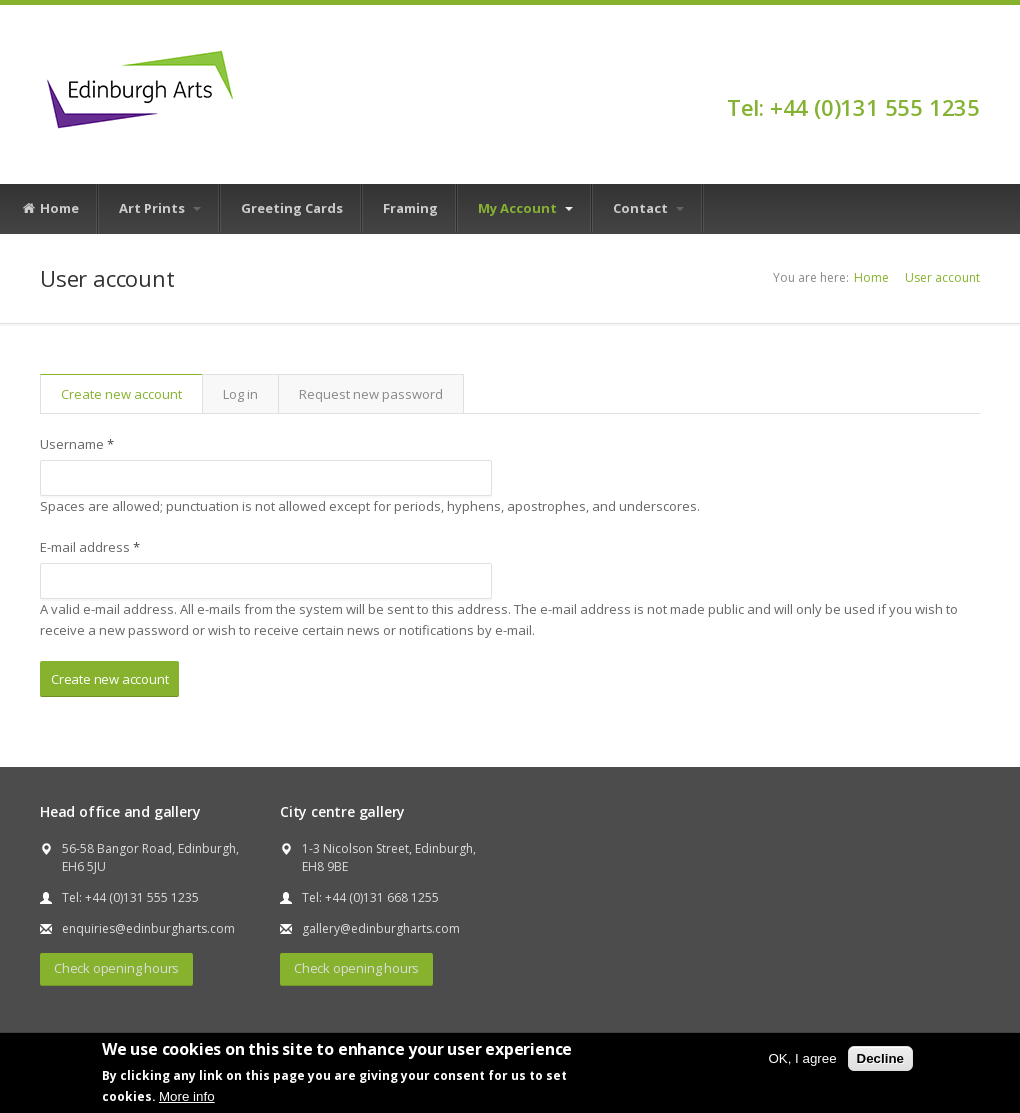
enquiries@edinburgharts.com (148, 928)
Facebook (970, 72)
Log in (240, 394)
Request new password (371, 394)
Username (77, 444)
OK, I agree (802, 1058)
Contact (648, 208)
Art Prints (160, 208)
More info (187, 1096)
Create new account (131, 394)
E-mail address (90, 547)
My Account (525, 208)
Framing (410, 208)
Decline (880, 1058)
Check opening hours (116, 968)
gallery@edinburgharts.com (381, 928)
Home (50, 209)
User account (942, 277)
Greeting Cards (292, 208)
